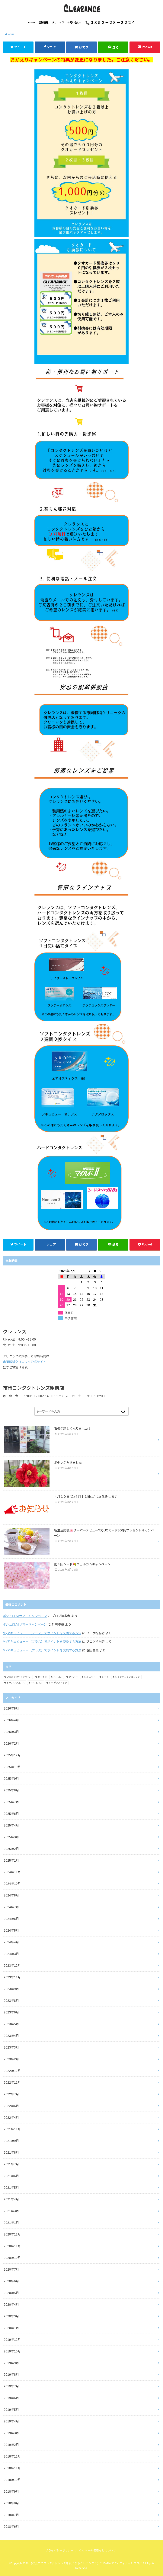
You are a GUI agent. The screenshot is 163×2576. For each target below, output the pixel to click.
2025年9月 (11, 1778)
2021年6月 (11, 2176)
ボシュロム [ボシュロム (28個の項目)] (36, 1682)
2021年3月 (11, 2211)
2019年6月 (11, 2398)
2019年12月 (12, 2339)
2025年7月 (11, 1802)
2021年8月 (11, 2152)
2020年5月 (11, 2293)
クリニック (58, 22)
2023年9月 (11, 1989)
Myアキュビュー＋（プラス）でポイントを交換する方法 (42, 1633)
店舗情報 (43, 22)
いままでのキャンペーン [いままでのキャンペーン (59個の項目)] (19, 1677)
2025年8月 (11, 1790)
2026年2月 (11, 1743)
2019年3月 (11, 2433)
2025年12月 (12, 1755)
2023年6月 (11, 2012)
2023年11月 (12, 1977)
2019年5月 (11, 2409)
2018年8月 (11, 2503)
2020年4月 (11, 2304)
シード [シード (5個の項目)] (105, 1677)
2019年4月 (11, 2421)
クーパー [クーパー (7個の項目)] (73, 1677)
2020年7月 (11, 2269)
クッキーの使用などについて (97, 2550)
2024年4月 (11, 1942)
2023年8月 (11, 2000)
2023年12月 (12, 1965)
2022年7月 (11, 2094)
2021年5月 (11, 2187)
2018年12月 (12, 2456)
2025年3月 (11, 1837)
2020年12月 (12, 2234)
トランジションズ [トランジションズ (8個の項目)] (16, 1682)
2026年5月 (11, 1708)
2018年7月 (11, 2515)
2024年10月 (12, 1883)
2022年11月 (12, 2082)
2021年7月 (11, 2164)
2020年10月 (12, 2257)
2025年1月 (11, 1860)
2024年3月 (11, 1954)
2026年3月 (11, 1731)
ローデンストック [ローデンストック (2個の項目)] (58, 1682)
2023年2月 (11, 2059)
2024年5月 (11, 1930)
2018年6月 (11, 2526)
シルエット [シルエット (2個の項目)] (89, 1677)
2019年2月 (11, 2444)
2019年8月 (11, 2374)
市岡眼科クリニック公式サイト (24, 1362)
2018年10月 (12, 2479)
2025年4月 (11, 1825)
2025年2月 (11, 1848)
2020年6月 (11, 2281)
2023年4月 (11, 2035)
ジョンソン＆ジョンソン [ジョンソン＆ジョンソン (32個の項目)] (127, 1677)
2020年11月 (12, 2246)
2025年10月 (12, 1767)
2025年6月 (11, 1813)
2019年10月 (12, 2351)
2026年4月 (11, 1720)
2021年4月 (11, 2199)
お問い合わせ (74, 22)
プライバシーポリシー (59, 2550)
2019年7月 (11, 2386)
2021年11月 (12, 2129)
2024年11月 (12, 1872)
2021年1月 (11, 2222)
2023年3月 (11, 2047)
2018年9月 (11, 2491)
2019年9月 (11, 2363)
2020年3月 (11, 2316)
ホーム (31, 22)
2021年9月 (11, 2140)
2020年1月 (11, 2328)
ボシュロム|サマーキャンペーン (25, 1616)
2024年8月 (11, 1895)
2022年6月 (11, 2106)
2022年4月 (11, 2117)
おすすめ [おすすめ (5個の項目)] (42, 1677)
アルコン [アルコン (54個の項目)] (57, 1677)
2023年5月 (11, 2024)
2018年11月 (12, 2468)
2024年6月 (11, 1918)
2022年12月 (12, 2070)
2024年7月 (11, 1907)
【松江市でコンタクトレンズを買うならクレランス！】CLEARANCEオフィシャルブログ (85, 2563)
